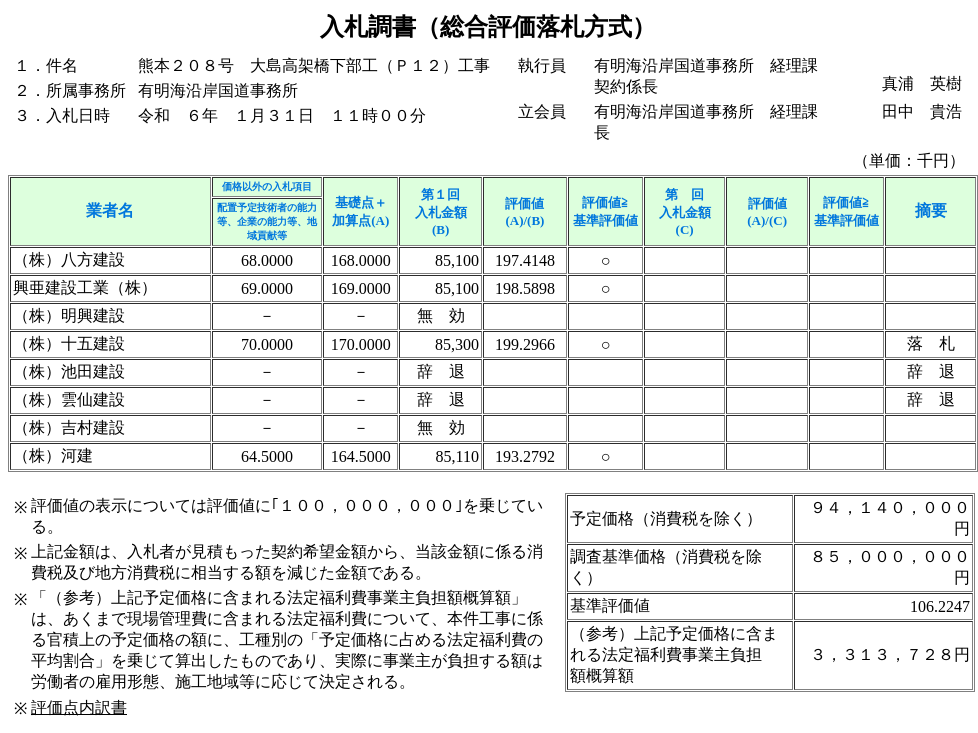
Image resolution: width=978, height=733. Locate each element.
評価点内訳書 (79, 707)
